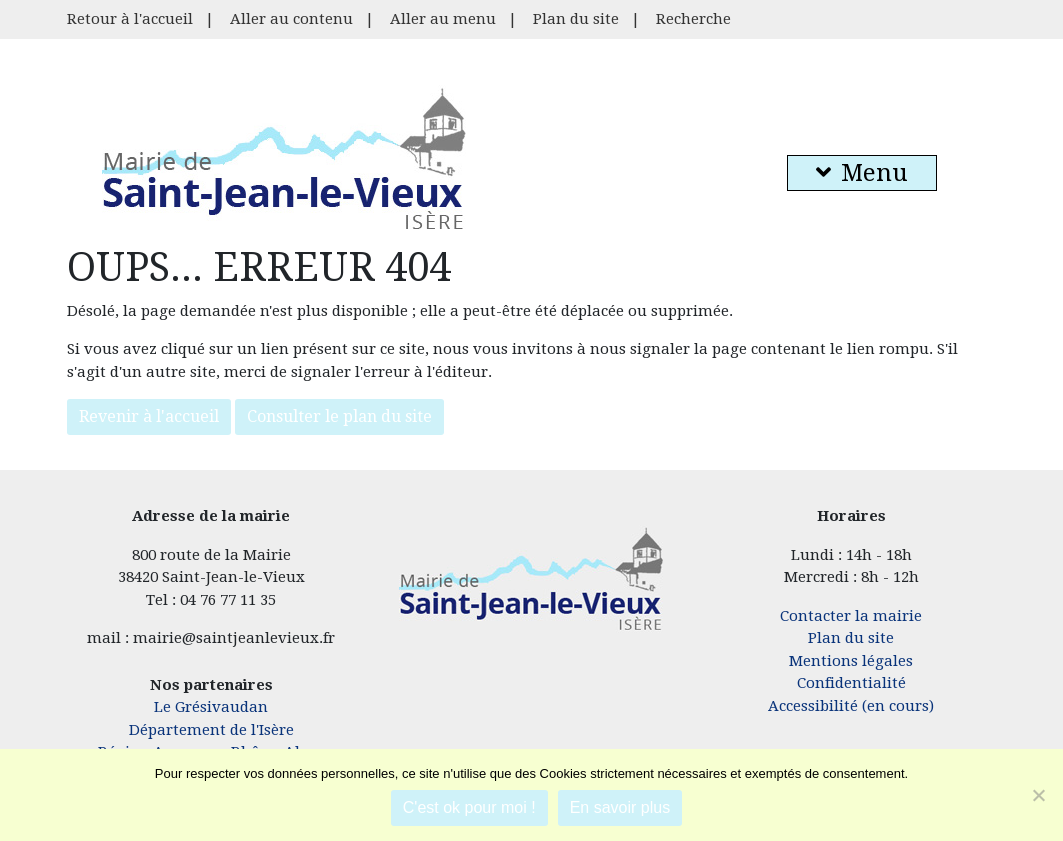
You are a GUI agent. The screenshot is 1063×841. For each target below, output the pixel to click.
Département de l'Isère (211, 730)
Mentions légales (851, 661)
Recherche (693, 19)
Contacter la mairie (851, 616)
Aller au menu (443, 19)
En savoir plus (620, 807)
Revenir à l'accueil (149, 416)
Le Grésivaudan (211, 707)
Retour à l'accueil (130, 19)
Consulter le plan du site (339, 416)
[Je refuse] (1038, 795)
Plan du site (576, 19)
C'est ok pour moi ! (469, 807)
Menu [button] (862, 173)
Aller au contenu (291, 19)
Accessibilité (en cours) (851, 706)
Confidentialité (851, 683)
